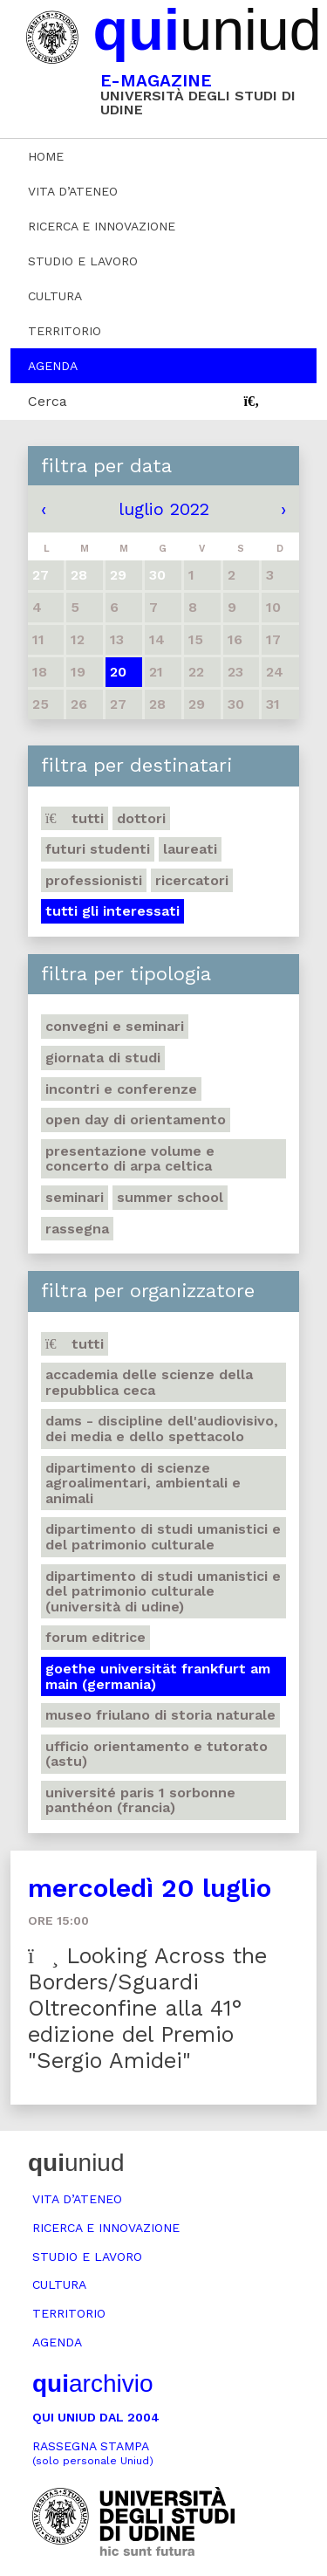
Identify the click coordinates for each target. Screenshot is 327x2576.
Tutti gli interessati (112, 911)
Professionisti (93, 880)
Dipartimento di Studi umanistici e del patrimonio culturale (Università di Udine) (163, 1591)
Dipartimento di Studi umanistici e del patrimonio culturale (163, 1537)
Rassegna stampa (92, 2453)
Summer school (170, 1197)
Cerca (47, 401)
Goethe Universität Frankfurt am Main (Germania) (157, 1676)
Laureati (190, 849)
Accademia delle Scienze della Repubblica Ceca (149, 1382)
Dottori (141, 818)
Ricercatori (191, 880)
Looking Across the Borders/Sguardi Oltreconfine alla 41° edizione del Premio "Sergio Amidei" (147, 2008)
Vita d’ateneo (73, 191)
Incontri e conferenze (121, 1089)
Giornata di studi (102, 1057)
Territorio (64, 331)
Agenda (53, 366)
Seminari (74, 1197)
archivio (92, 2383)
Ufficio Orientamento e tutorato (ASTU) (156, 1754)
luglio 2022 (164, 508)
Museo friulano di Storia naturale (160, 1715)
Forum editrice (95, 1637)
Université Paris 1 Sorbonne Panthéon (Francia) (140, 1800)
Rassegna (77, 1228)
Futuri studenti (97, 849)
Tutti (74, 818)
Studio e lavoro (83, 261)
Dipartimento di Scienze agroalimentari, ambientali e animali (143, 1483)
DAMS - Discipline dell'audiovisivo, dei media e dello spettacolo (161, 1428)
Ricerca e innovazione (101, 226)
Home (46, 156)
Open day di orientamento (135, 1119)
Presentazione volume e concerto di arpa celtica (130, 1159)
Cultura (55, 296)
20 (118, 671)
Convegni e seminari (114, 1026)
